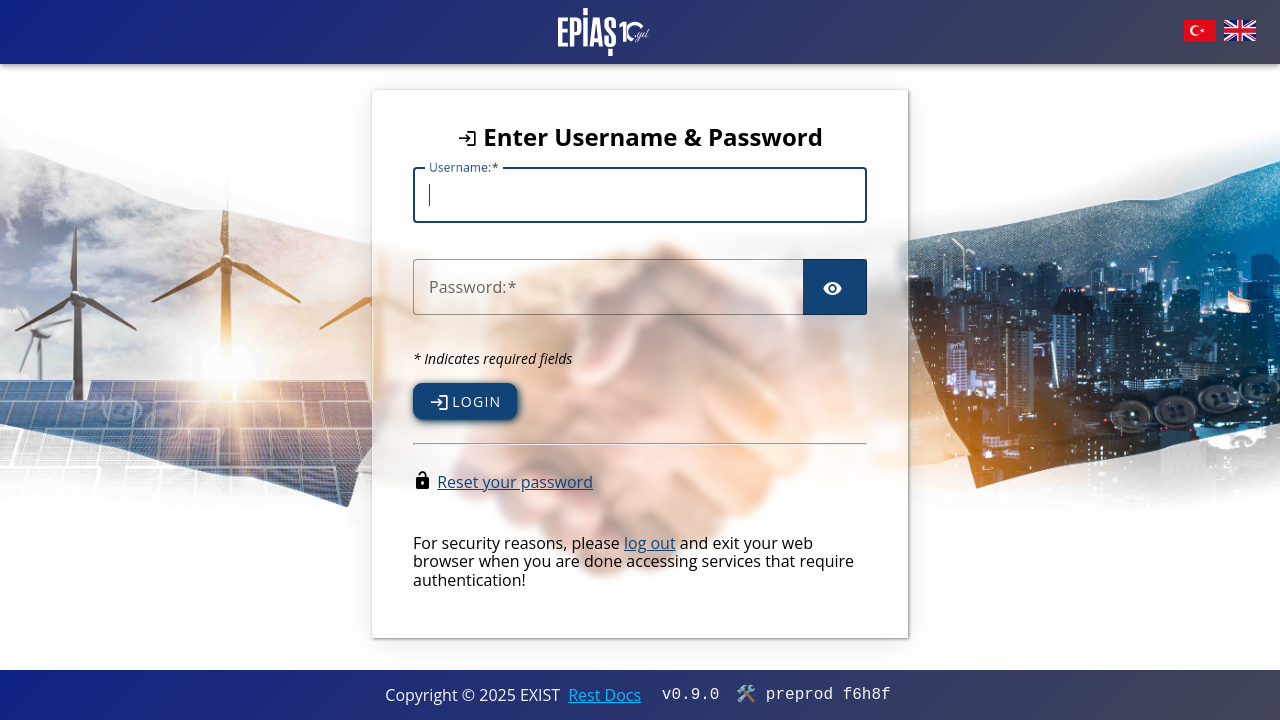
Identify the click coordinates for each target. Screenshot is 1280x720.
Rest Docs (604, 695)
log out (650, 543)
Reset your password (515, 482)
